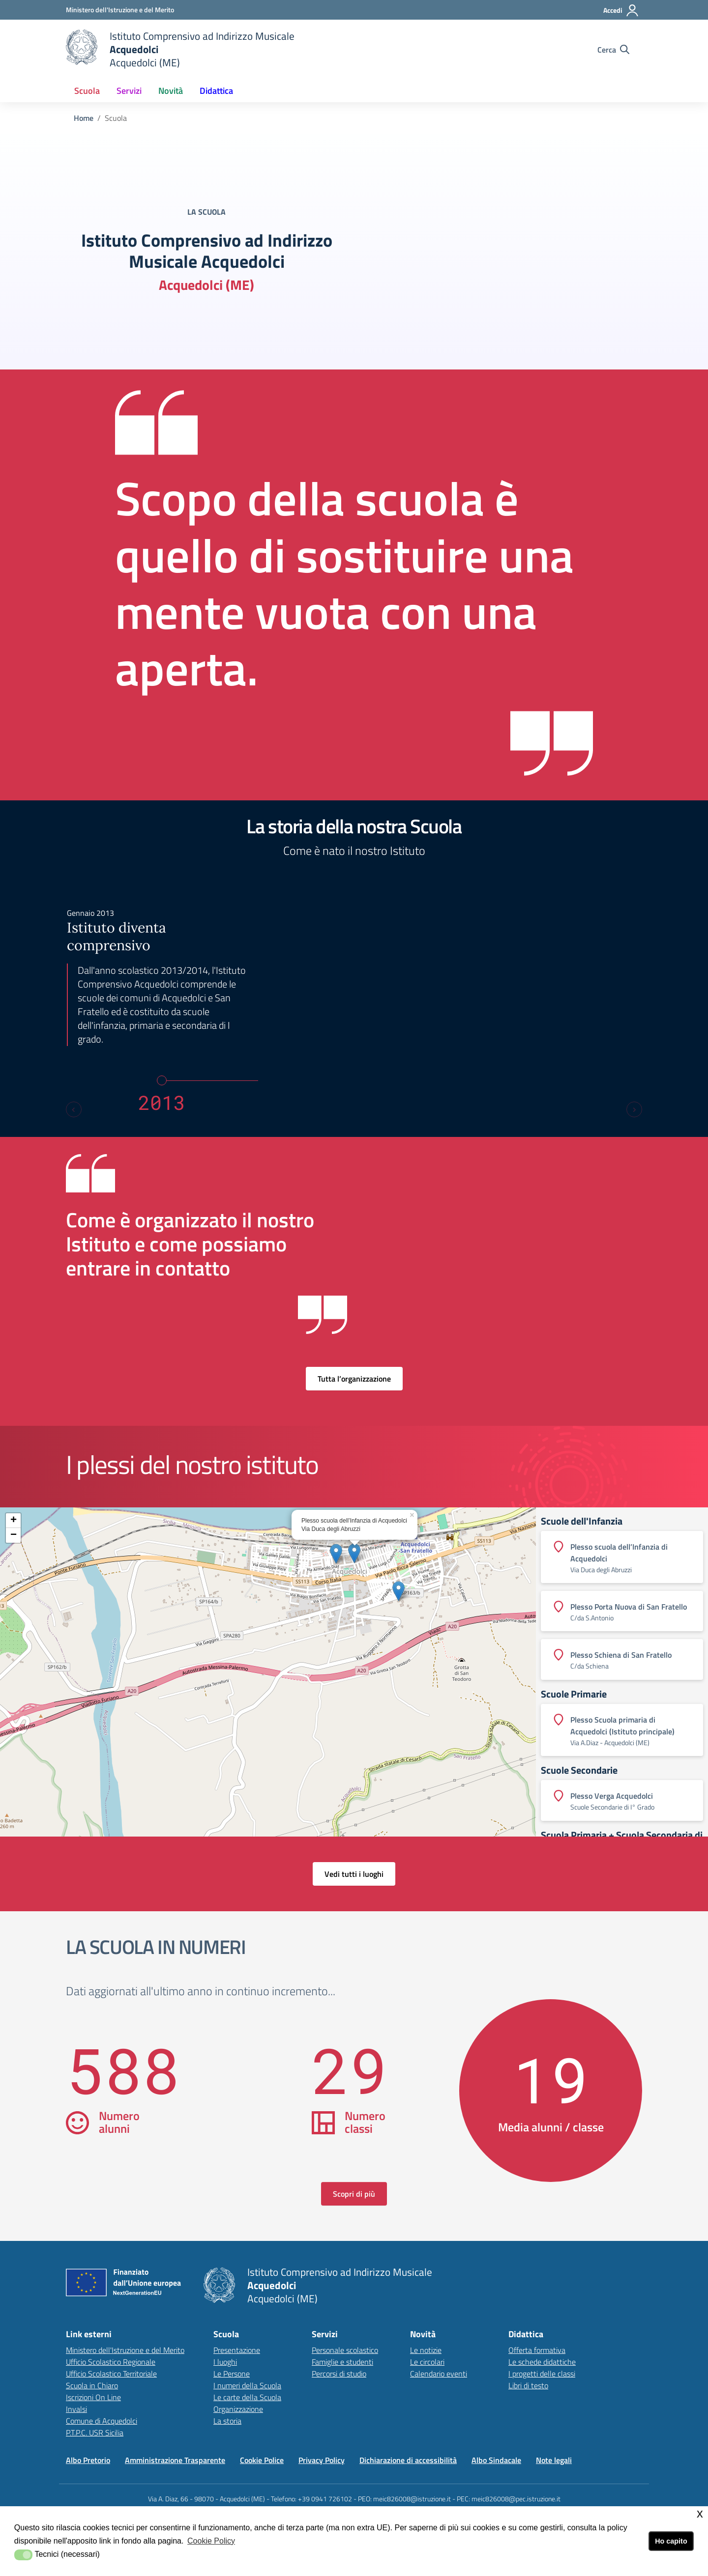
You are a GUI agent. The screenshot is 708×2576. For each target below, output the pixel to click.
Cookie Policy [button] (211, 2541)
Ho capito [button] (671, 2541)
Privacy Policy (321, 2460)
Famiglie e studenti (342, 2362)
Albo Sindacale (496, 2460)
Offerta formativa (536, 2350)
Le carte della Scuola (247, 2397)
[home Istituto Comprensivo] (180, 49)
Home (83, 118)
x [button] (700, 2513)
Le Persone (231, 2373)
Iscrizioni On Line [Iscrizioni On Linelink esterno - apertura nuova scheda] (93, 2397)
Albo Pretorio (88, 2460)
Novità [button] (170, 90)
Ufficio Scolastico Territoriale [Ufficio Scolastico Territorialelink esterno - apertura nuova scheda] (111, 2373)
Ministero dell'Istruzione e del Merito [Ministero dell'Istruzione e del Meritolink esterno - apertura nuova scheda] (125, 2350)
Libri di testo (528, 2385)
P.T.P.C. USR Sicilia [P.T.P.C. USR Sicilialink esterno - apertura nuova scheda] (94, 2432)
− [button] (13, 1535)
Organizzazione (238, 2409)
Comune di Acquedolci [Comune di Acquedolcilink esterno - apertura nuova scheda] (101, 2421)
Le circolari (427, 2362)
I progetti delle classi (541, 2373)
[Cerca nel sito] (613, 49)
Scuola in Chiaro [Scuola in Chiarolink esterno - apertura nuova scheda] (92, 2385)
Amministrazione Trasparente (175, 2460)
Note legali (554, 2460)
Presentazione (236, 2350)
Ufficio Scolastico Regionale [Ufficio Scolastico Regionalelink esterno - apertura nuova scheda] (110, 2362)
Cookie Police (262, 2460)
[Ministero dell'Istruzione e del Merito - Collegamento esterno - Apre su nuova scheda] (120, 9)
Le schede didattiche (542, 2362)
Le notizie (426, 2350)
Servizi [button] (129, 90)
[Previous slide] (74, 1109)
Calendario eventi (438, 2373)
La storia (227, 2421)
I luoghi (225, 2362)
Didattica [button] (216, 90)
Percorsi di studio (339, 2373)
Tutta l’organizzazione (354, 1379)
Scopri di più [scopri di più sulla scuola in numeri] (354, 2194)
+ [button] (13, 1520)
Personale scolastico (345, 2350)
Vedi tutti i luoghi (354, 1874)
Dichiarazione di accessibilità (408, 2460)
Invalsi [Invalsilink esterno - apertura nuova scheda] (76, 2409)
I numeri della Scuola (247, 2385)
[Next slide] (634, 1109)
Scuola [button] (87, 90)
